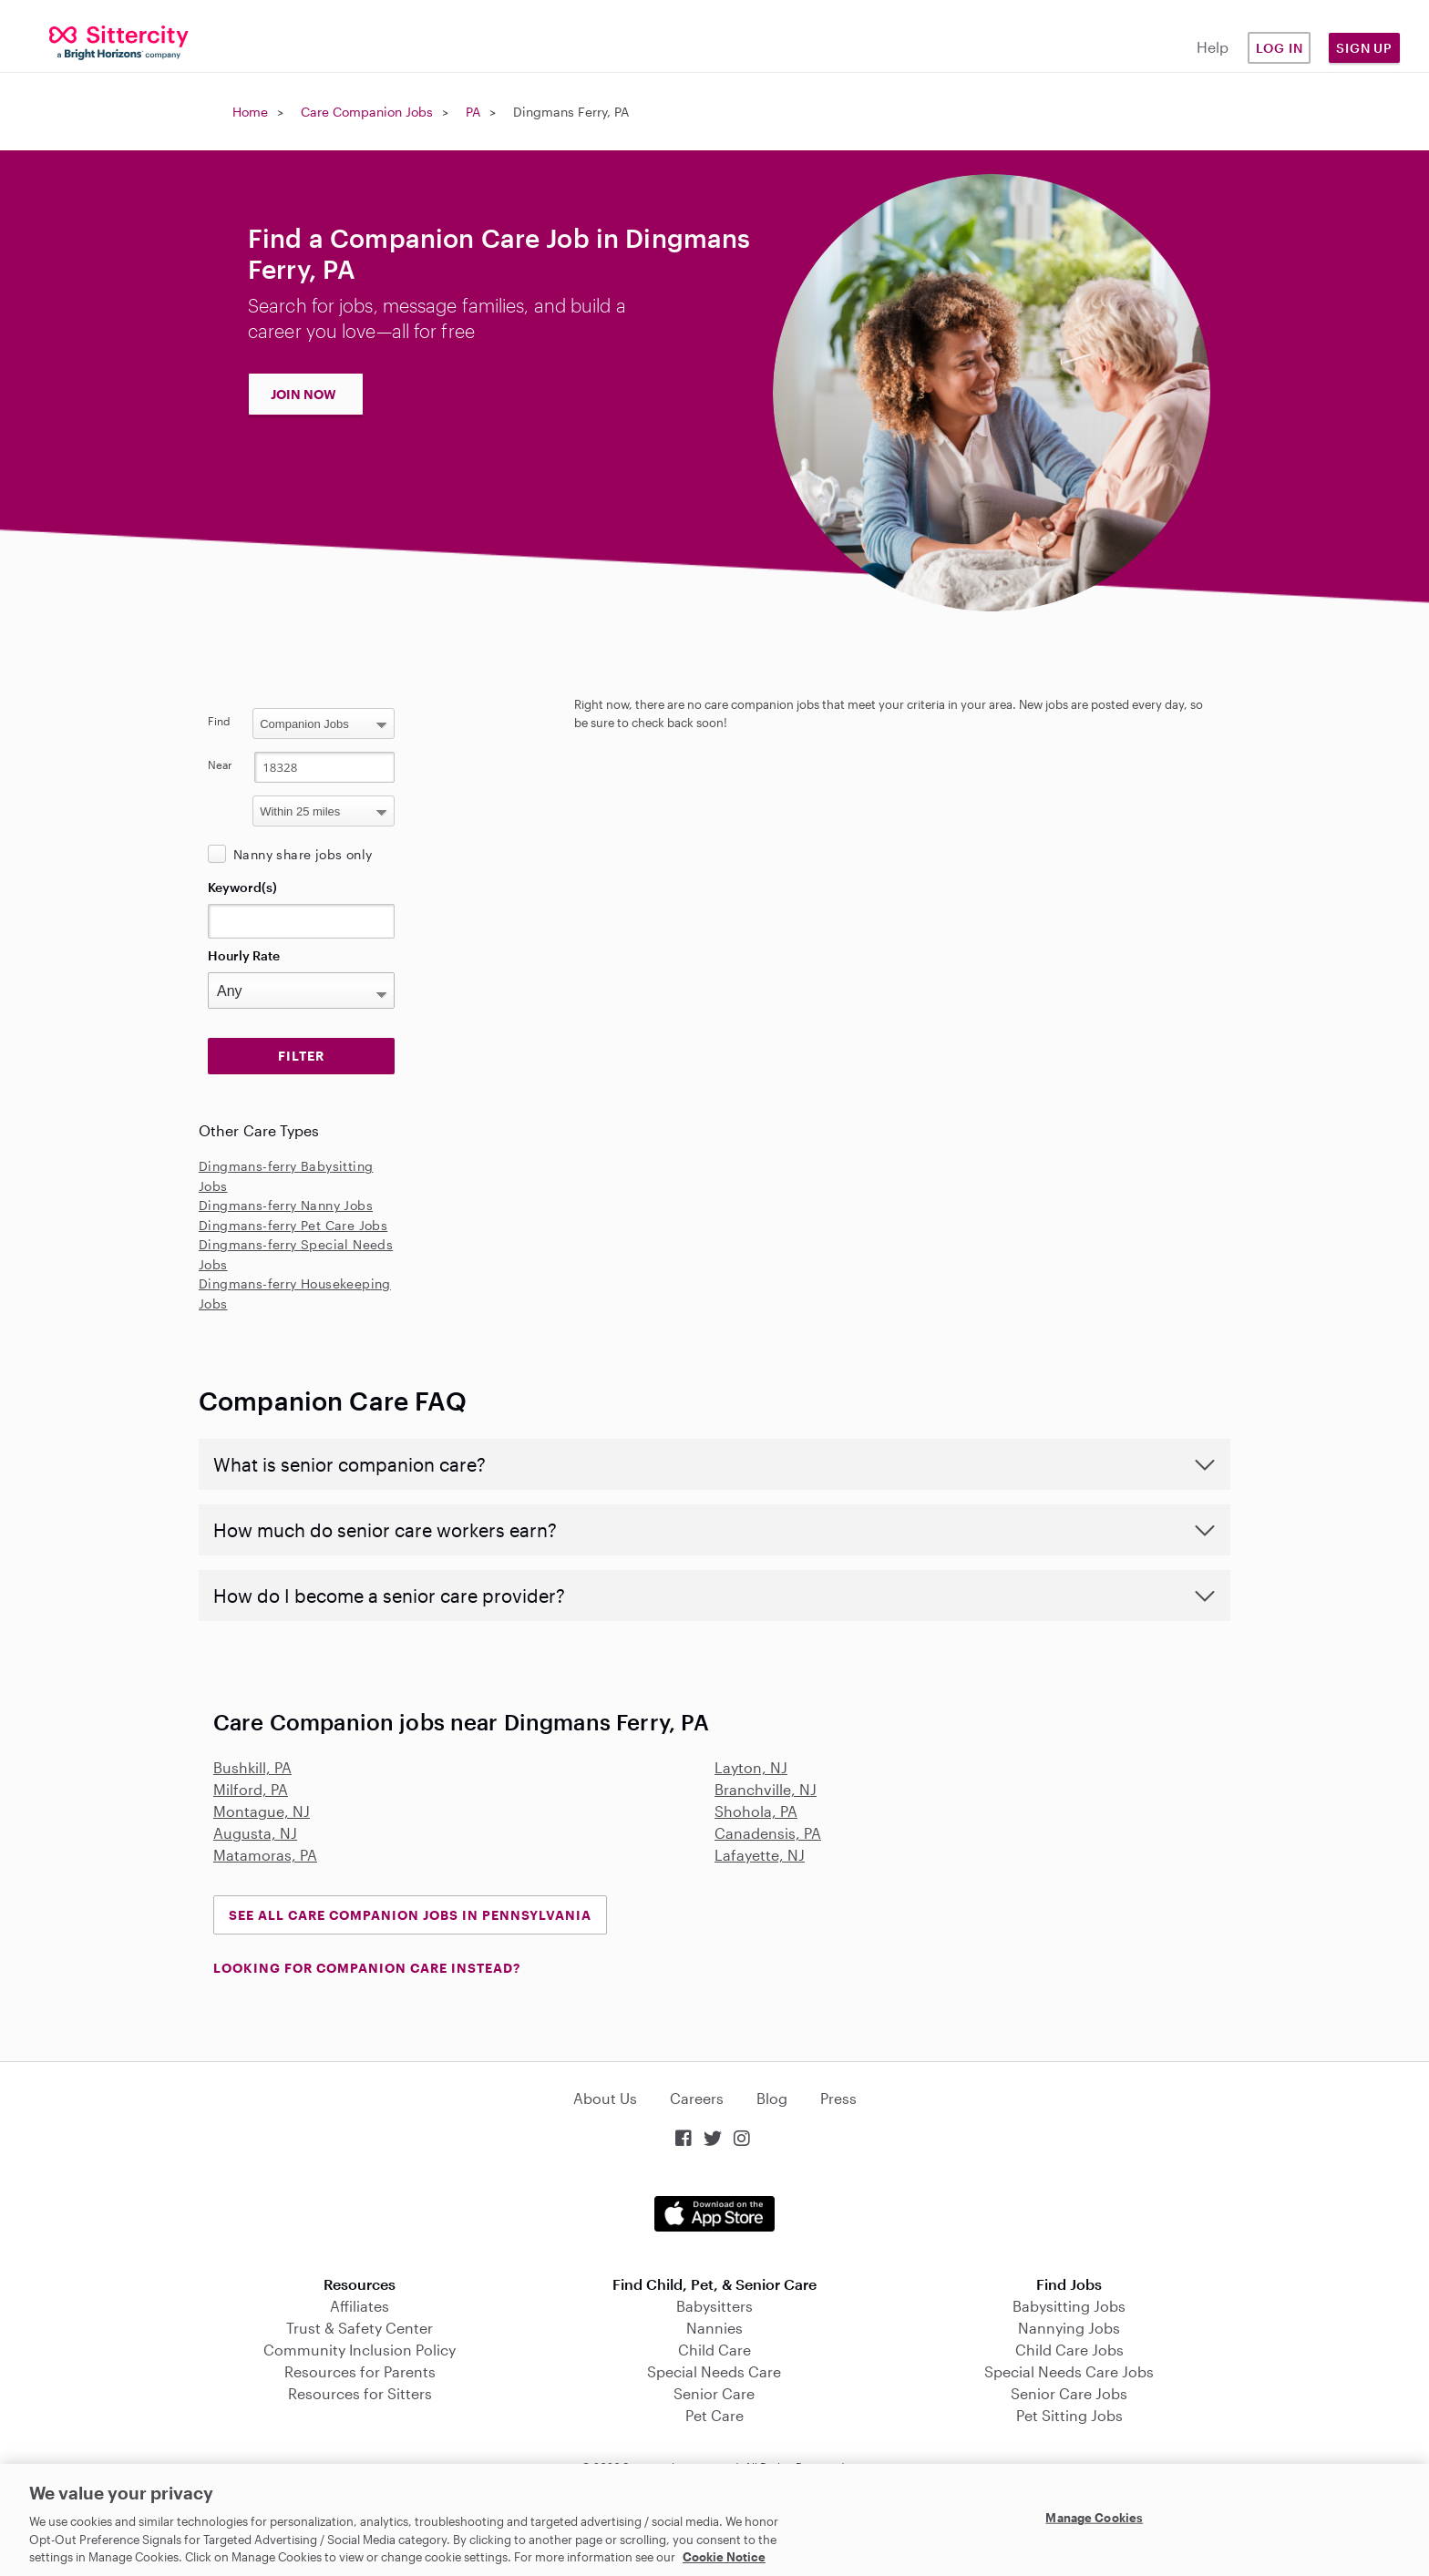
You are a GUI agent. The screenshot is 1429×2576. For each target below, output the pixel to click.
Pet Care (714, 2415)
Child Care (714, 2349)
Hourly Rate (244, 955)
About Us (605, 2098)
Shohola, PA (755, 1811)
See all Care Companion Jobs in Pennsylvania (410, 1915)
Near (220, 764)
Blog (771, 2098)
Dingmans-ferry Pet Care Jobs (293, 1225)
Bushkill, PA (252, 1767)
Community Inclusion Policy (359, 2349)
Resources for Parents (360, 2371)
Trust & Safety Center (359, 2327)
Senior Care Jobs (1069, 2393)
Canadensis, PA (767, 1833)
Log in (1279, 48)
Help (1213, 47)
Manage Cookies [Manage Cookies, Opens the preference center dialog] (1094, 2517)
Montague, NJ (261, 1811)
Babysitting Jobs (1069, 2305)
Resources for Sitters (360, 2393)
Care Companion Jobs (367, 111)
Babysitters (714, 2305)
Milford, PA (250, 1789)
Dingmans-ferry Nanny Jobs (286, 1205)
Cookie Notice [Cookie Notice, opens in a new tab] (724, 2557)
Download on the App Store (714, 2214)
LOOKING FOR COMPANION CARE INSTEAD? (366, 1968)
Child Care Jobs (1069, 2349)
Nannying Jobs (1069, 2327)
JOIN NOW (303, 394)
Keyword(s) (242, 887)
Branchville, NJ (765, 1789)
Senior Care (714, 2393)
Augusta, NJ (255, 1833)
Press (838, 2098)
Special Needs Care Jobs (1069, 2371)
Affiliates (359, 2305)
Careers (697, 2098)
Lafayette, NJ (759, 1854)
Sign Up (1364, 48)
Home (250, 111)
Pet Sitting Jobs (1069, 2415)
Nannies (714, 2327)
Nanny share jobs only (302, 854)
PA (473, 111)
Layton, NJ (750, 1767)
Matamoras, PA (265, 1854)
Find (219, 720)
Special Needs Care (714, 2371)
